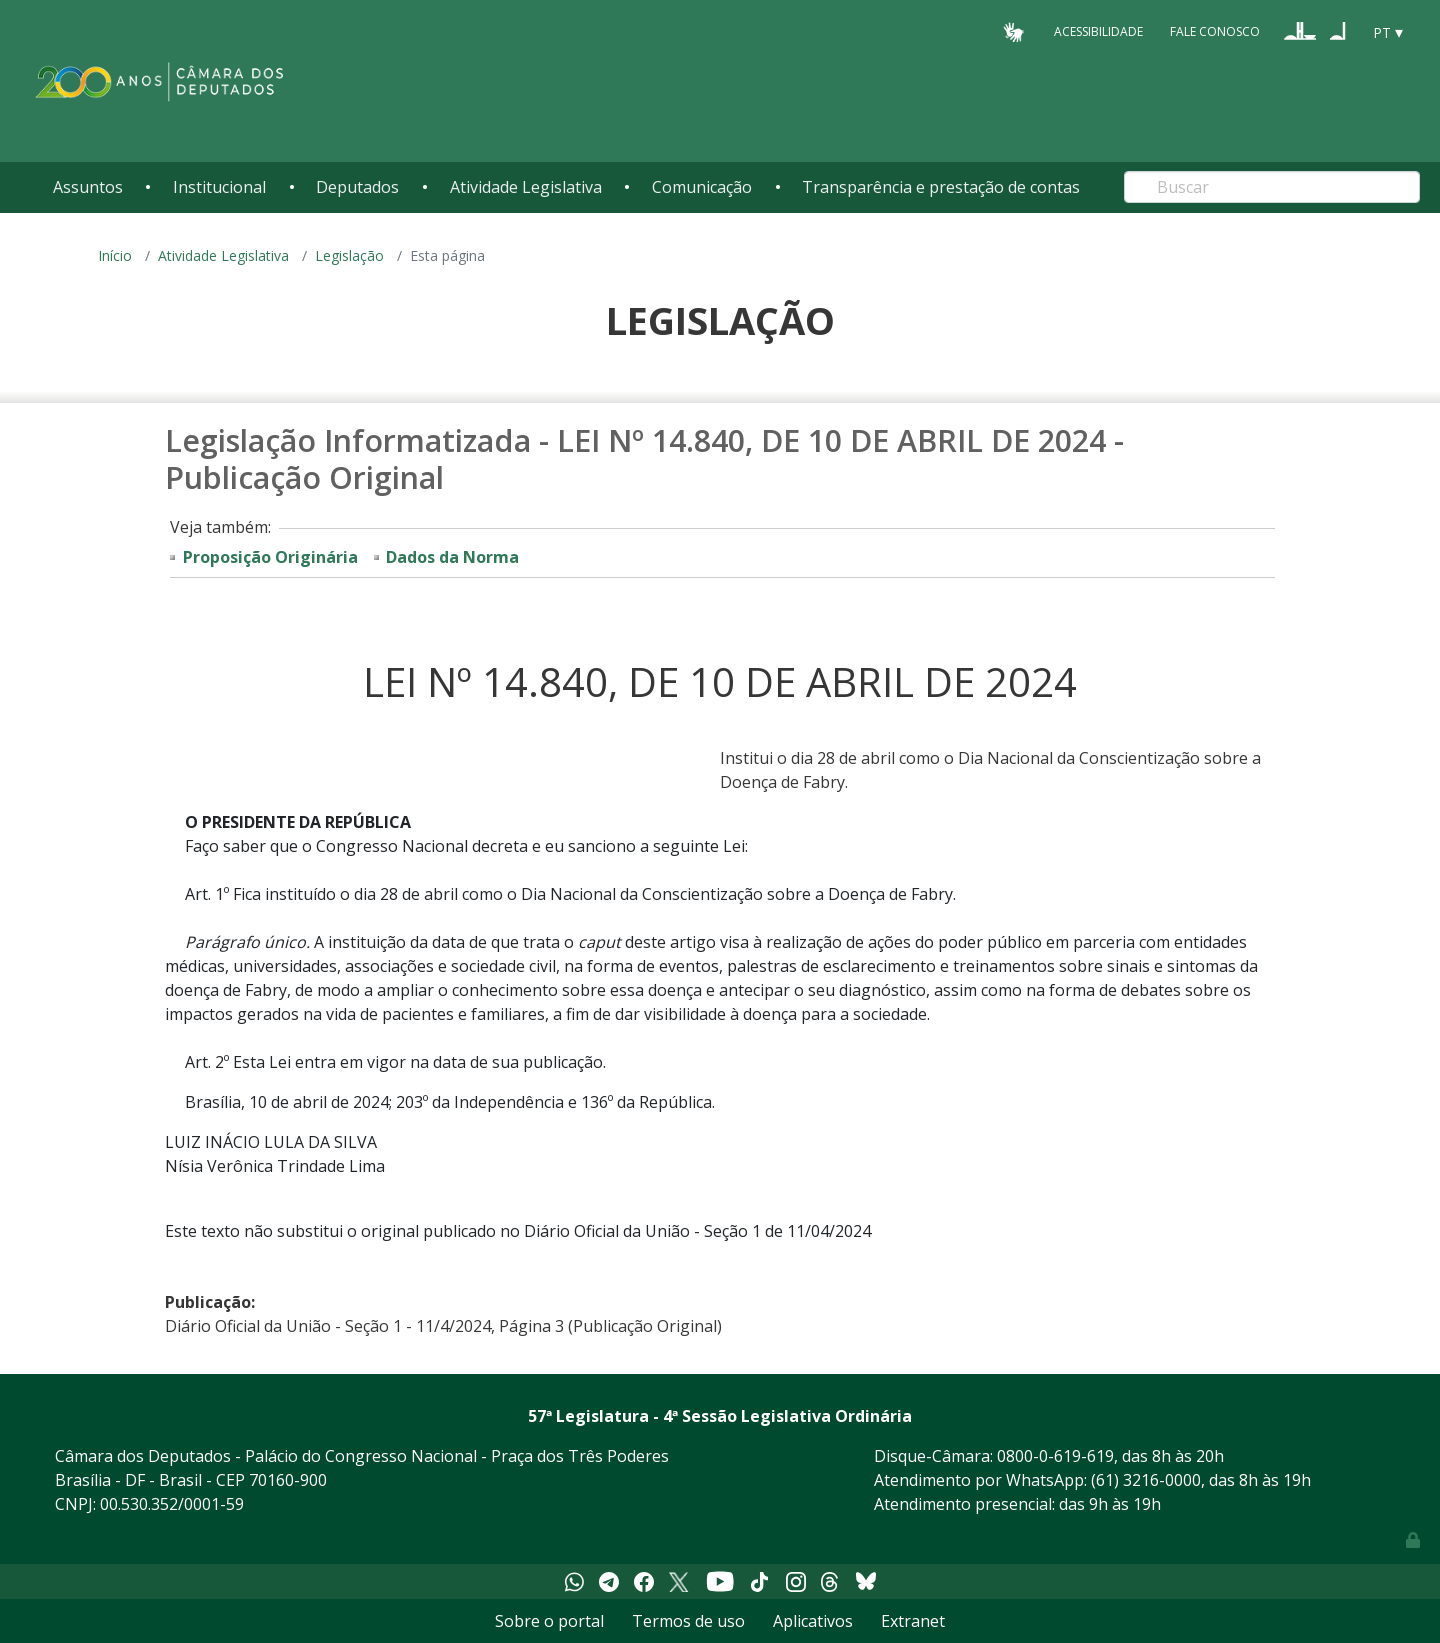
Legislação (349, 255)
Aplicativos (813, 1621)
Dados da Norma (452, 557)
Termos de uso (688, 1621)
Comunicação (702, 187)
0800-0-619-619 (1055, 1456)
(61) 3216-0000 (1146, 1480)
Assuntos (88, 187)
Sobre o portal (549, 1621)
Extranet (913, 1621)
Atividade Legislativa (526, 187)
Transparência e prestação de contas (941, 187)
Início (115, 255)
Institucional (219, 187)
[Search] (1272, 187)
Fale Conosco (1215, 31)
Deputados (357, 187)
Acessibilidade (1098, 31)
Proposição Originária (270, 557)
